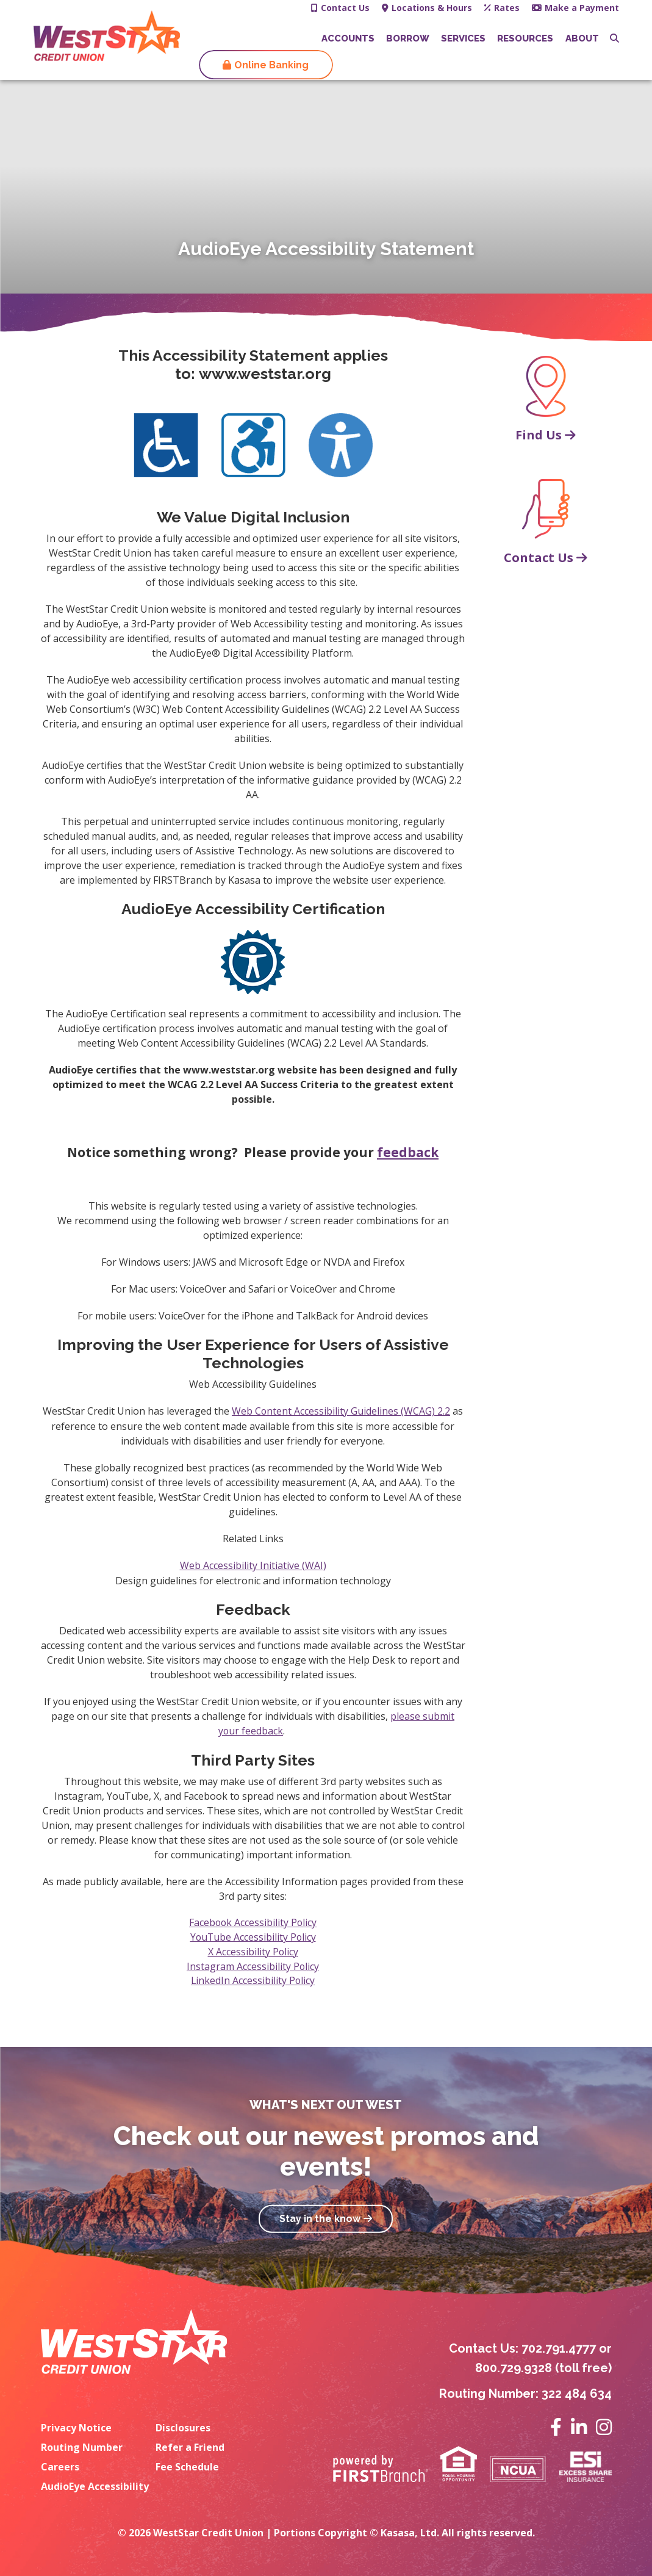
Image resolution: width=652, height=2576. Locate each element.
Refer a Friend (190, 2446)
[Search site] (614, 38)
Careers (60, 2465)
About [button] (582, 38)
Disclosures (183, 2426)
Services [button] (463, 38)
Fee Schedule (187, 2465)
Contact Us (345, 7)
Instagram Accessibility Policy (253, 1965)
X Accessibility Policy (252, 1950)
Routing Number (82, 2446)
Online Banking (271, 65)
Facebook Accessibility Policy (253, 1921)
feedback (408, 1152)
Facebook (556, 2426)
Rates (507, 7)
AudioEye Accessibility (95, 2485)
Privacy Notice (76, 2426)
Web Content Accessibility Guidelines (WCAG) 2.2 (341, 1411)
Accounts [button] (347, 38)
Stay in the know (319, 2218)
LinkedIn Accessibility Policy (252, 1979)
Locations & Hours (432, 7)
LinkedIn (579, 2426)
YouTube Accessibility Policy (253, 1936)
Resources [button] (525, 38)
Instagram (604, 2426)
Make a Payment (582, 7)
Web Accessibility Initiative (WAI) (253, 1564)
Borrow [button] (407, 38)
